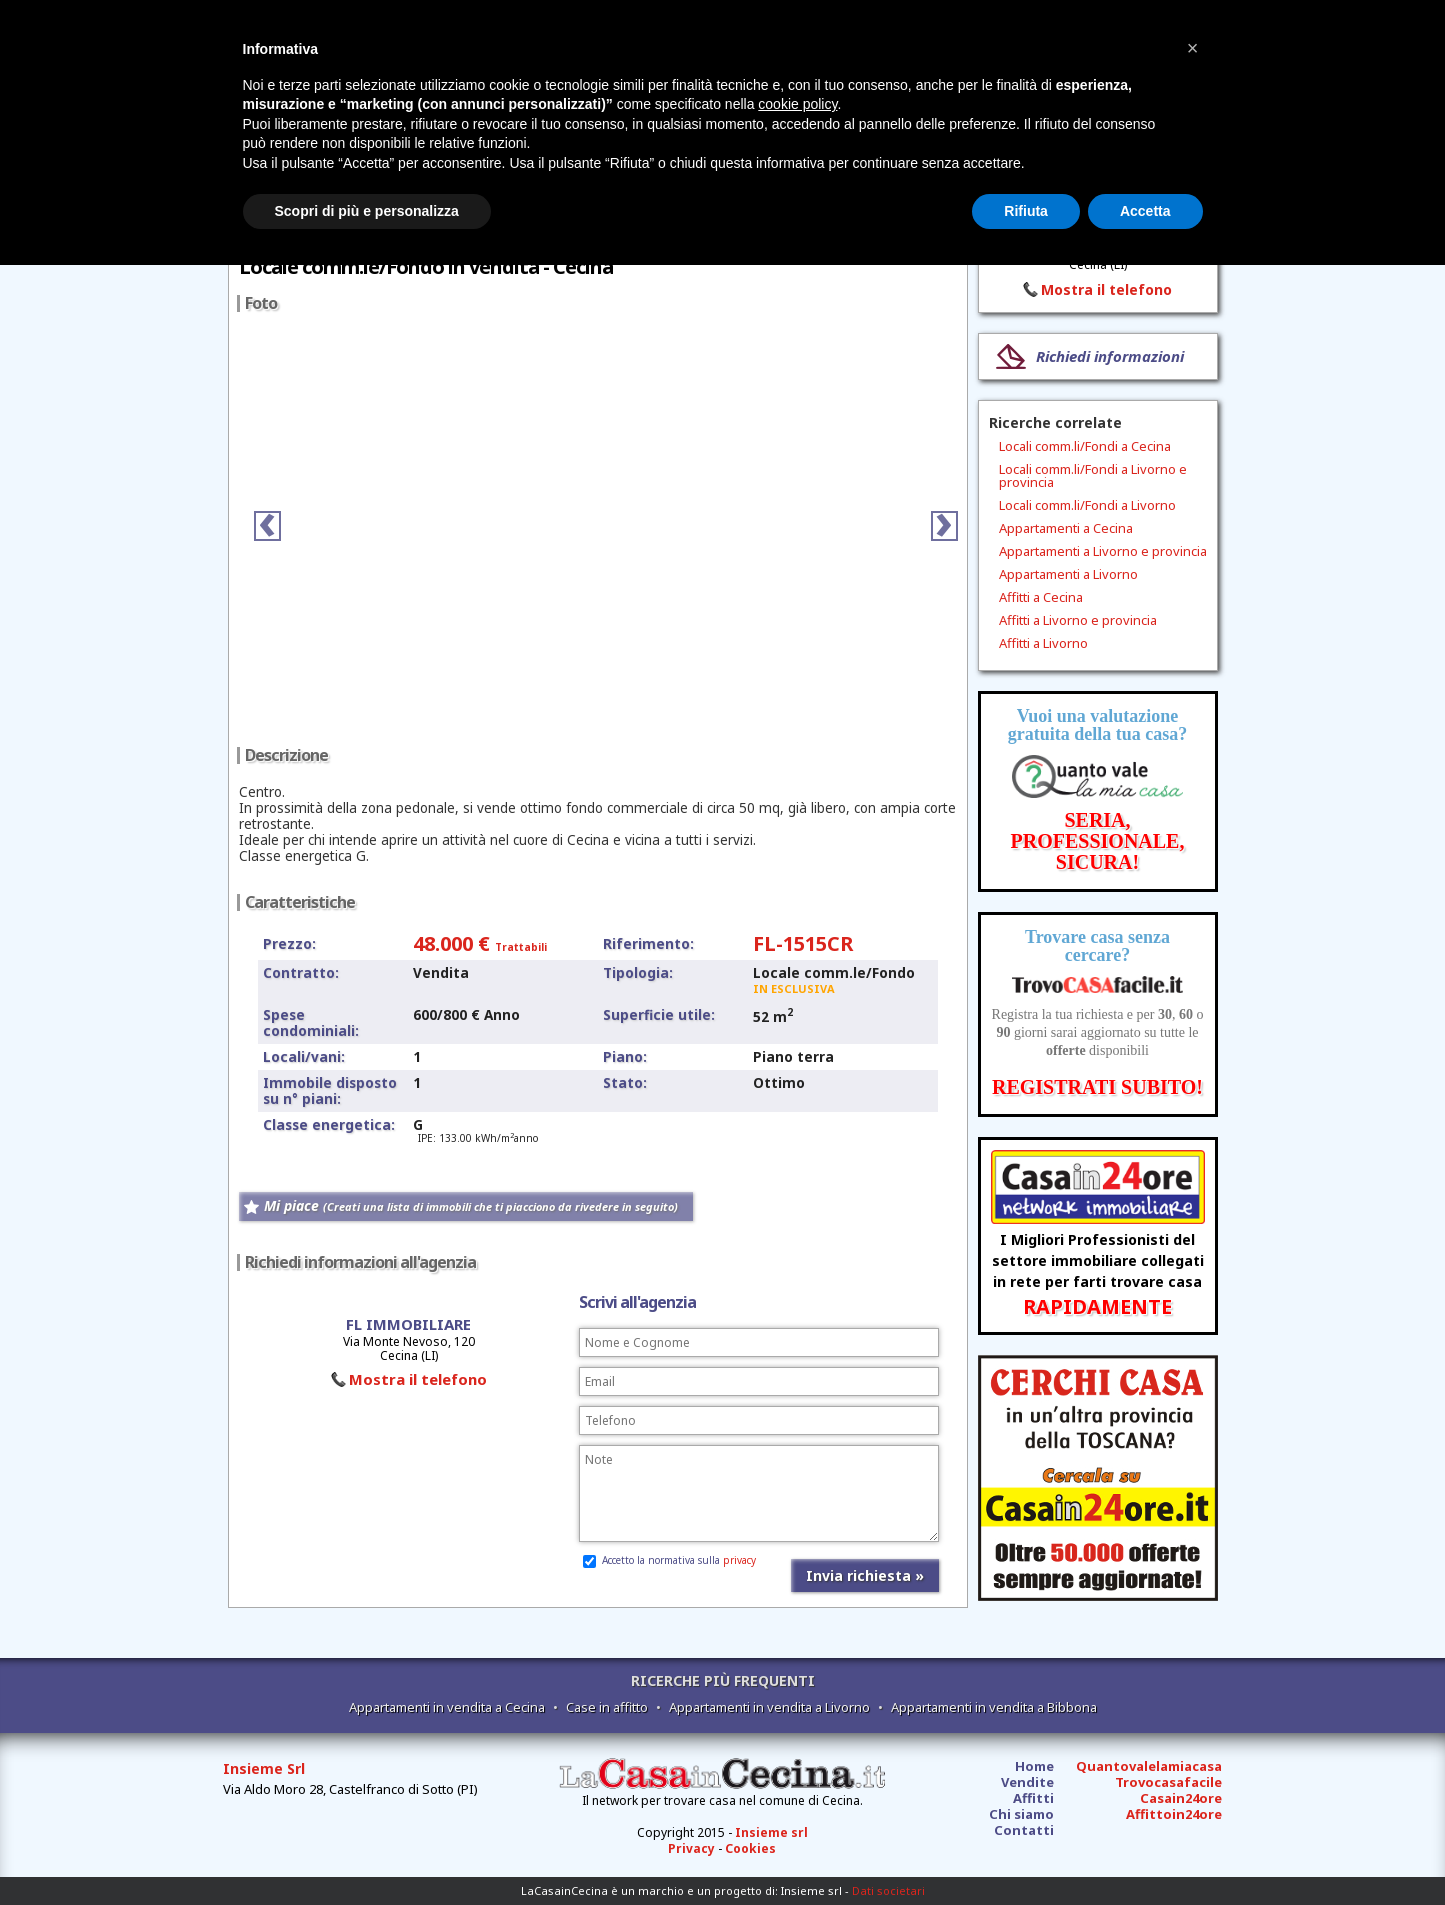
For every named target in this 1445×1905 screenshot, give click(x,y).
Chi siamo (1021, 1814)
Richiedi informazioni (1110, 356)
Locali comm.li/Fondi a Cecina (1085, 446)
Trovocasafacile (1168, 1782)
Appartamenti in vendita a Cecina (447, 1707)
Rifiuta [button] (1026, 211)
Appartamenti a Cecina (1066, 528)
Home (1034, 1766)
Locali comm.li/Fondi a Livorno (1087, 505)
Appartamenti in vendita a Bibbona (994, 1707)
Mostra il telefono (418, 1379)
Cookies (750, 1848)
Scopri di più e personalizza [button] (367, 211)
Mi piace (471, 1205)
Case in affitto (607, 1707)
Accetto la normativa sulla (669, 1560)
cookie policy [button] (797, 104)
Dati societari (888, 1890)
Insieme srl (771, 1832)
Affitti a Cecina (1041, 597)
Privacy (691, 1848)
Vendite (1027, 1782)
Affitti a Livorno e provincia (1078, 620)
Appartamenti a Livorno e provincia (1103, 551)
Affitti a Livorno (1043, 643)
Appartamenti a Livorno (1068, 574)
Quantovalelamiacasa (1149, 1766)
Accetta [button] (1145, 211)
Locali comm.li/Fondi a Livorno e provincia (1093, 475)
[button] (1193, 48)
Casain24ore (1181, 1798)
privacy (739, 1560)
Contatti (1024, 1830)
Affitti (1033, 1798)
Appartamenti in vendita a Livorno (769, 1707)
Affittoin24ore (1174, 1814)
